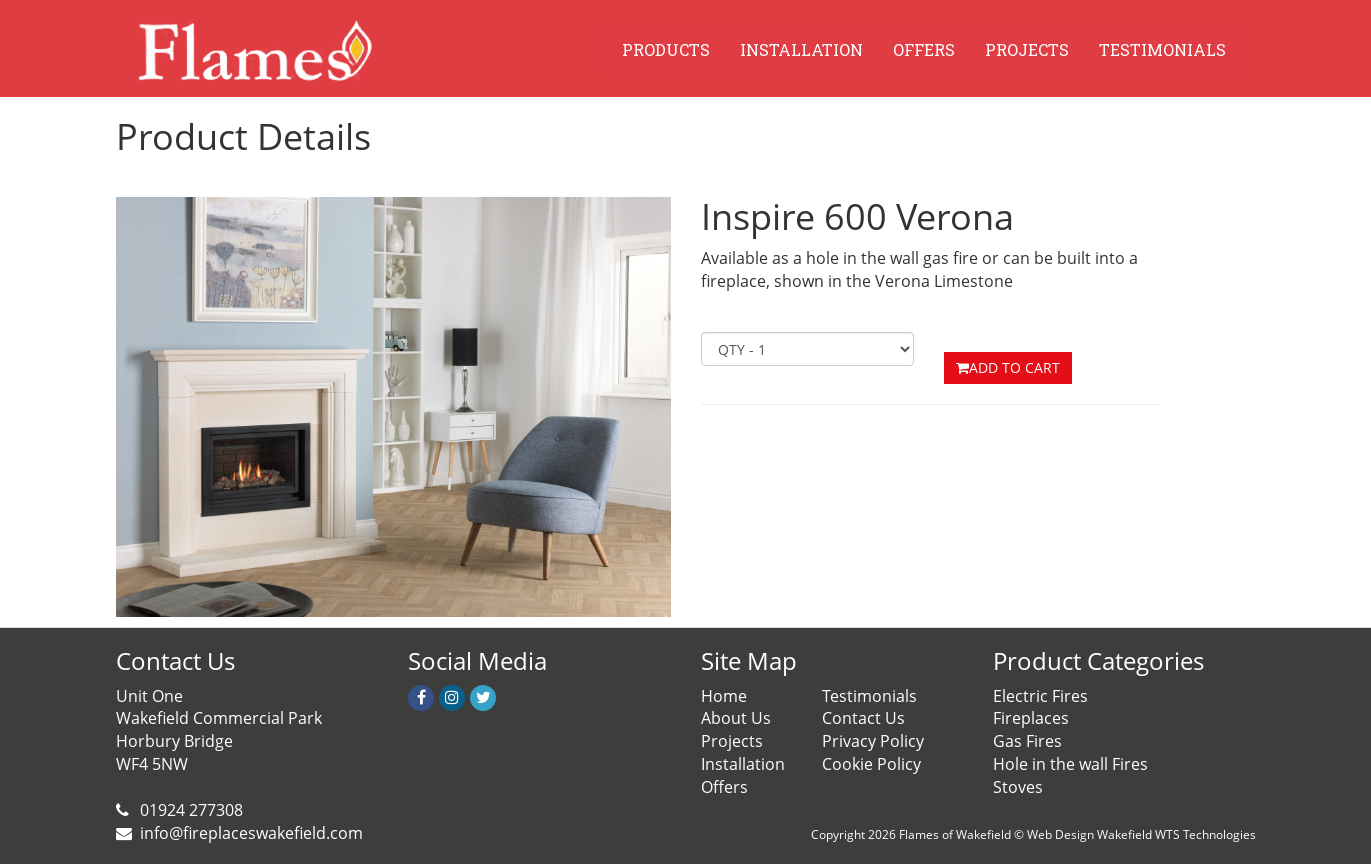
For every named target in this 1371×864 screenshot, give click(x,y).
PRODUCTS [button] (666, 49)
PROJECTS (1027, 49)
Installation (743, 764)
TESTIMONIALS (1162, 49)
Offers (724, 787)
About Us (736, 718)
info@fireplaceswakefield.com (251, 833)
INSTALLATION (801, 49)
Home (724, 696)
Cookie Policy (871, 764)
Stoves (1018, 787)
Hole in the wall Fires (1070, 764)
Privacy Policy (873, 741)
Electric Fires (1040, 696)
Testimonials (869, 696)
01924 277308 (189, 810)
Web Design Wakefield (1089, 834)
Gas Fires (1027, 741)
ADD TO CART (1008, 367)
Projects (732, 741)
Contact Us (863, 718)
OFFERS (924, 49)
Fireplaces (1031, 718)
